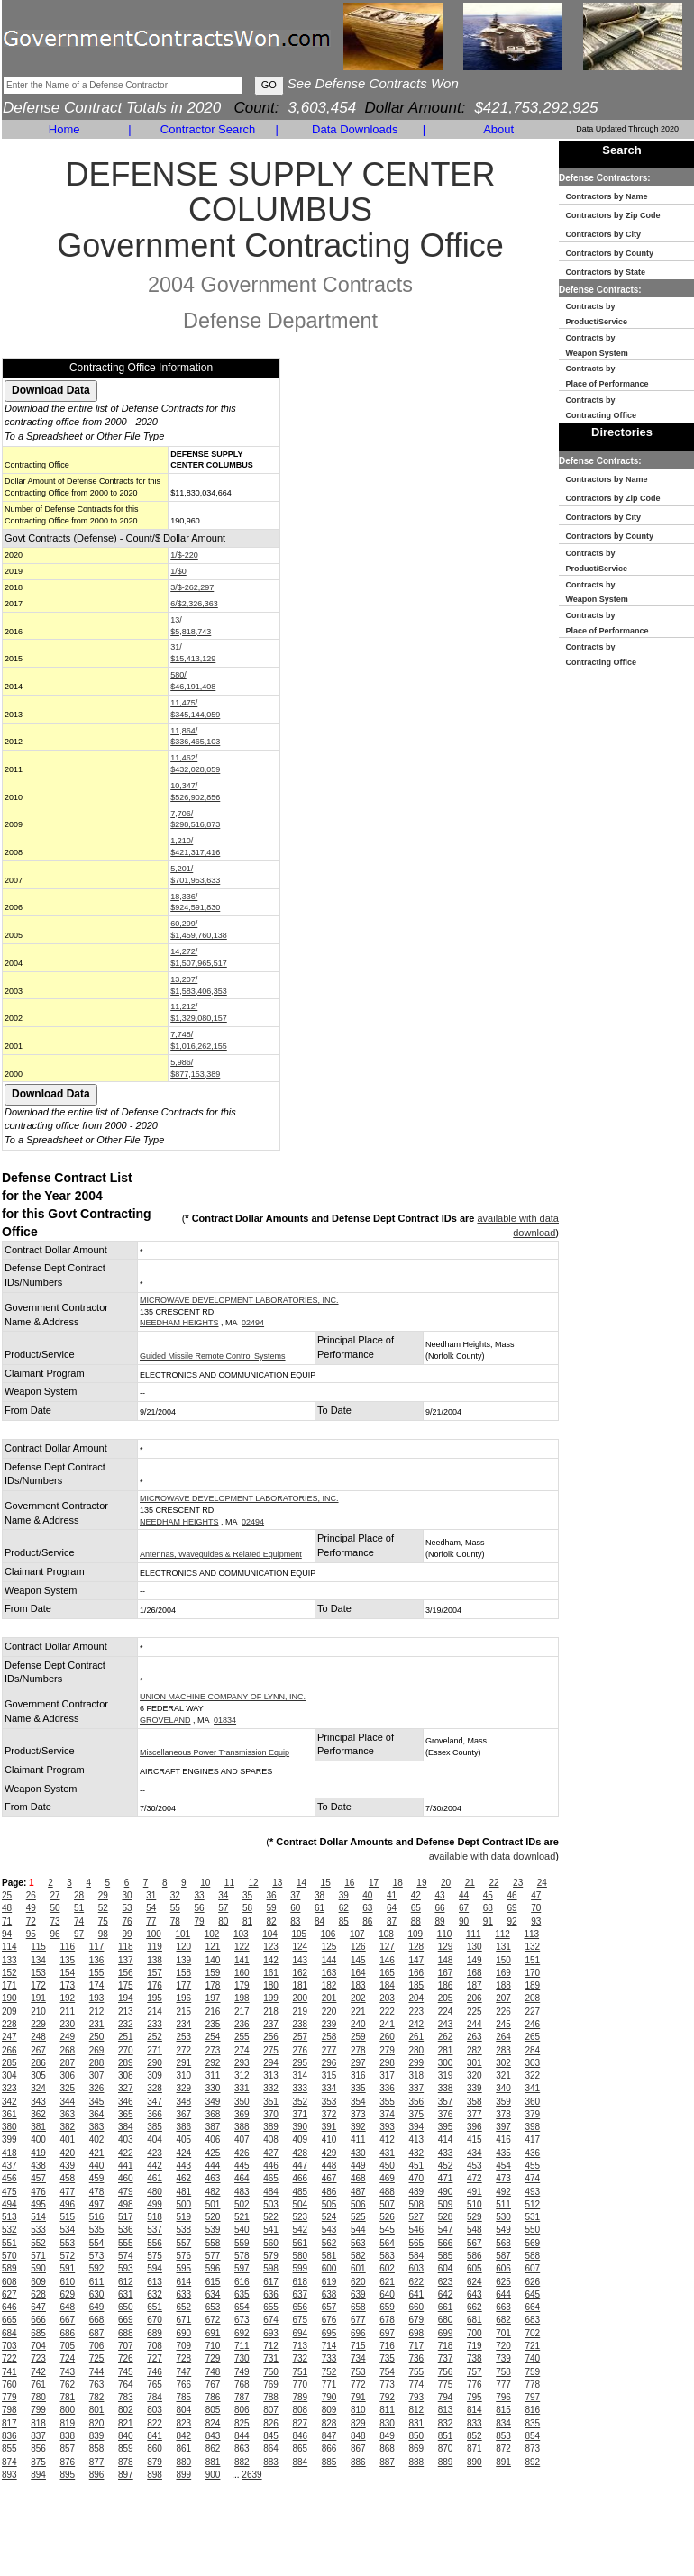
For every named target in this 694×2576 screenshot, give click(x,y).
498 (125, 2204)
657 (329, 2307)
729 (213, 2358)
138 (154, 1960)
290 (154, 2063)
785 (184, 2397)
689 (154, 2333)
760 (9, 2384)
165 (387, 1973)
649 (97, 2307)
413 (417, 2139)
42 (416, 1895)
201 (329, 1998)
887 (387, 2462)
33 (200, 1895)
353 (329, 2102)
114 (9, 1947)
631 (125, 2294)
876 (68, 2462)
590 (38, 2268)
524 (329, 2217)
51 (79, 1908)
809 (329, 2410)
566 (445, 2243)
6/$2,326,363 (194, 603)
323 (9, 2088)
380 (9, 2127)
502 (242, 2204)
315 (329, 2075)
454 (503, 2166)
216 (213, 2011)
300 (445, 2063)
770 (300, 2384)
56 (200, 1908)
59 (272, 1908)
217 (242, 2011)
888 (417, 2462)
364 (97, 2114)
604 (445, 2268)
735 (387, 2358)
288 (97, 2063)
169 (503, 1973)
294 (271, 2063)
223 (417, 2011)
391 (329, 2127)
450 (387, 2166)
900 (213, 2475)
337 (417, 2088)
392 (358, 2127)
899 (184, 2475)
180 (271, 1985)
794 (445, 2397)
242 (417, 2024)
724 (68, 2358)
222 (387, 2011)
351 (271, 2102)
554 (97, 2243)
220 (329, 2011)
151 (533, 1960)
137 (125, 1960)
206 (474, 1998)
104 (270, 1934)
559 (242, 2243)
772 (358, 2384)
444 (213, 2166)
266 (9, 2050)
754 (387, 2372)
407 (242, 2139)
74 (79, 1921)
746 (154, 2372)
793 (417, 2397)
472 (474, 2178)
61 (319, 1908)
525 (358, 2217)
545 (387, 2230)
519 (184, 2217)
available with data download (492, 1856)
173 (68, 1985)
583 (387, 2256)
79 (200, 1921)
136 (97, 1960)
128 (417, 1947)
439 (68, 2166)
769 (271, 2384)
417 (533, 2139)
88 (416, 1921)
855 (9, 2448)
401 (68, 2139)
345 (97, 2102)
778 (533, 2384)
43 (439, 1895)
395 (445, 2127)
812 (417, 2410)
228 (9, 2024)
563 (358, 2243)
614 (184, 2282)
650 (125, 2307)
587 (503, 2256)
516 (97, 2217)
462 (184, 2178)
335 (358, 2088)
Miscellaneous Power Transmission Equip (214, 1752)
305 (38, 2075)
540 (242, 2230)
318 (417, 2075)
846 (300, 2436)
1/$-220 (184, 555)
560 (271, 2243)
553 (68, 2243)
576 (184, 2256)
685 (38, 2333)
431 (387, 2153)
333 (300, 2088)
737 (445, 2358)
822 (154, 2423)
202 (358, 1998)
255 (242, 2037)
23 (518, 1883)
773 (387, 2384)
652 (184, 2307)
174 (97, 1985)
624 (474, 2282)
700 (474, 2333)
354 (358, 2102)
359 (503, 2102)
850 (417, 2436)
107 (357, 1934)
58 (247, 1908)
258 (329, 2037)
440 (97, 2166)
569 (533, 2243)
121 (213, 1947)
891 (503, 2462)
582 (358, 2256)
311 (213, 2075)
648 (68, 2307)
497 (97, 2204)
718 (445, 2346)
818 (38, 2423)
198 (242, 1998)
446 (271, 2166)
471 (445, 2178)
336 (387, 2088)
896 (97, 2475)
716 (387, 2346)
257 (300, 2037)
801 (97, 2410)
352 (300, 2102)
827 (300, 2423)
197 (213, 1998)
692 (242, 2333)
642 (445, 2294)
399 (9, 2139)
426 (242, 2153)
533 (38, 2230)
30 (127, 1895)
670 (154, 2320)
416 (503, 2139)
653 (213, 2307)
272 (184, 2050)
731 (271, 2358)
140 (213, 1960)
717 (417, 2346)
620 (358, 2282)
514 (38, 2217)
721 (533, 2346)
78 (175, 1921)
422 (125, 2153)
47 (536, 1895)
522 (271, 2217)
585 (445, 2256)
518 (154, 2217)
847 (329, 2436)
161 (271, 1973)
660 (417, 2307)
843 (213, 2436)
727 (154, 2358)
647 (38, 2307)
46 (511, 1895)
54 (151, 1908)
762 (68, 2384)
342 (9, 2102)
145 (358, 1960)
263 (474, 2037)
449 (358, 2166)
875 (38, 2462)
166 (417, 1973)
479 (125, 2192)
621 (387, 2282)
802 (125, 2410)
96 (54, 1934)
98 (103, 1934)
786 (213, 2397)
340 (503, 2088)
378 (503, 2114)
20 (446, 1883)
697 (387, 2333)
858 (97, 2448)
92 (511, 1921)
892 (533, 2462)
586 (474, 2256)
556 (154, 2243)
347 (154, 2102)
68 (488, 1908)
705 (68, 2346)
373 (358, 2114)
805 (213, 2410)
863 (242, 2448)
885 (329, 2462)
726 (125, 2358)
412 (387, 2139)
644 (503, 2294)
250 (97, 2037)
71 (7, 1921)
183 (358, 1985)
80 (223, 1921)
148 (445, 1960)
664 (533, 2307)
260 (387, 2037)
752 (329, 2372)
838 (68, 2436)
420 (68, 2153)
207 (503, 1998)
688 (125, 2333)
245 (503, 2024)
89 (439, 1921)
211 (68, 2011)
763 (97, 2384)
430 (358, 2153)
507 (387, 2204)
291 (184, 2063)
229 (38, 2024)
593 (125, 2268)
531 (533, 2217)
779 (9, 2397)
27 (54, 1895)
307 (97, 2075)
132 (533, 1947)
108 (386, 1934)
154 (68, 1973)
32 (175, 1895)
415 (474, 2139)
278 (358, 2050)
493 (533, 2192)
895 (68, 2475)
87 (392, 1921)
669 (125, 2320)
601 (358, 2268)
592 (97, 2268)
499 (154, 2204)
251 (125, 2037)
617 (271, 2282)
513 (9, 2217)
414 (445, 2139)
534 (68, 2230)
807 (271, 2410)
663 (503, 2307)
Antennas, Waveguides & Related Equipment (221, 1554)
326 (97, 2088)
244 (474, 2024)
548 (474, 2230)
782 (97, 2397)
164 (358, 1973)
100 (153, 1934)
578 (242, 2256)
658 (358, 2307)
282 (474, 2050)
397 (503, 2127)
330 (213, 2088)
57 (223, 1908)
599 (300, 2268)
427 (271, 2153)
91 (488, 1921)
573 (97, 2256)
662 (474, 2307)
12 (254, 1883)
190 (9, 1998)
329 (184, 2088)
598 (271, 2268)
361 (9, 2114)
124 (300, 1947)
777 (503, 2384)
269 (97, 2050)
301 (474, 2063)
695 (329, 2333)
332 (271, 2088)
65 (416, 1908)
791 (358, 2397)
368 (213, 2114)
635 (242, 2294)
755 (417, 2372)
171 (9, 1985)
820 (97, 2423)
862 (213, 2448)
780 (38, 2397)
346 (125, 2102)
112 (502, 1934)
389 (271, 2127)
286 (38, 2063)
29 (103, 1895)
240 (358, 2024)
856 (38, 2448)
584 (417, 2256)
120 (184, 1947)
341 (533, 2088)
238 (300, 2024)
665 (9, 2320)
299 (417, 2063)
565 (417, 2243)
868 (387, 2448)
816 (533, 2410)
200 (300, 1998)
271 (154, 2050)
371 (300, 2114)
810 (358, 2410)
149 (474, 1960)
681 (474, 2320)
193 (97, 1998)
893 (9, 2475)
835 (533, 2423)
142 (271, 1960)
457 (38, 2178)
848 (358, 2436)
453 (474, 2166)
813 (445, 2410)
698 (417, 2333)
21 (470, 1883)
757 (474, 2372)
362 (38, 2114)
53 (127, 1908)
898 (154, 2475)
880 (184, 2462)
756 (445, 2372)
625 (503, 2282)
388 (242, 2127)
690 (184, 2333)
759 (533, 2372)
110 (444, 1934)
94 (7, 1934)
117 (97, 1947)
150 (503, 1960)
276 (300, 2050)
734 (358, 2358)
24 (542, 1883)
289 (125, 2063)
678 (387, 2320)
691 (213, 2333)
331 (242, 2088)
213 (125, 2011)
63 (367, 1908)
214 (154, 2011)
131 (503, 1947)
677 (358, 2320)
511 (503, 2204)
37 (295, 1895)
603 (417, 2268)
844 (242, 2436)
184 (387, 1985)
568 (503, 2243)
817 (9, 2423)
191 (38, 1998)
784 (154, 2397)
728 (184, 2358)
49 (31, 1908)
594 (154, 2268)
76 (127, 1921)
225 (474, 2011)
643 (474, 2294)
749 (242, 2372)
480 (154, 2192)
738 (474, 2358)
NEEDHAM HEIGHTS (179, 1322)
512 (533, 2204)
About (498, 129)
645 (533, 2294)
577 (213, 2256)
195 (154, 1998)
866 (329, 2448)
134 (38, 1960)
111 (473, 1934)
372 (329, 2114)
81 (247, 1921)
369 (242, 2114)
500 (184, 2204)
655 (271, 2307)
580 (300, 2256)
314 (300, 2075)
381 (38, 2127)
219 (300, 2011)
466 (300, 2178)
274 (242, 2050)
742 (38, 2372)
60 (295, 1908)
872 (503, 2448)
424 (184, 2153)
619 (329, 2282)
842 (184, 2436)
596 (213, 2268)
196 (184, 1998)
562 (329, 2243)
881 (213, 2462)
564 (387, 2243)
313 (271, 2075)
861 (184, 2448)
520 (213, 2217)
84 (319, 1921)
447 (300, 2166)
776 (474, 2384)
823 (184, 2423)
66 (439, 1908)
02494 (253, 1322)
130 (474, 1947)
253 (184, 2037)
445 (242, 2166)
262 (445, 2037)
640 (387, 2294)
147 (417, 1960)
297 (358, 2063)
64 (392, 1908)
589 (9, 2268)
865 (300, 2448)
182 (329, 1985)
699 (445, 2333)
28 (79, 1895)
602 (387, 2268)
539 (213, 2230)
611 (97, 2282)
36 (272, 1895)
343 (38, 2102)
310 (184, 2075)
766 (184, 2384)
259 (358, 2037)
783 (125, 2397)
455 (533, 2166)
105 (298, 1934)
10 (205, 1883)
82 (272, 1921)
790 (329, 2397)
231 (97, 2024)
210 (38, 2011)
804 (184, 2410)
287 (68, 2063)
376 (445, 2114)
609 (38, 2282)
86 (367, 1921)
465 (271, 2178)
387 (213, 2127)
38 (319, 1895)
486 (329, 2192)
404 (154, 2139)
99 (127, 1934)
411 (358, 2139)
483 (242, 2192)
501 (213, 2204)
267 (38, 2050)
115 (38, 1947)
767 (213, 2384)
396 (474, 2127)
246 (533, 2024)
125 (329, 1947)
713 (300, 2346)
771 (329, 2384)
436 (533, 2153)
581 (329, 2256)
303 (533, 2063)
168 (474, 1973)
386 (184, 2127)
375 (417, 2114)
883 (271, 2462)
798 (9, 2410)
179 (242, 1985)
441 (125, 2166)
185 (417, 1985)
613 (154, 2282)
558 (213, 2243)
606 (503, 2268)
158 (184, 1973)
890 (474, 2462)
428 (300, 2153)
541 (271, 2230)
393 (387, 2127)
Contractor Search (208, 129)
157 (154, 1973)
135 (68, 1960)
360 (533, 2102)
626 (533, 2282)
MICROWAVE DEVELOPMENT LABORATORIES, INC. (239, 1300)
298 (387, 2063)
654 (242, 2307)
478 (97, 2192)
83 (295, 1921)
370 (271, 2114)
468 (358, 2178)
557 (184, 2243)
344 (68, 2102)
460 (125, 2178)
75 (103, 1921)
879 (154, 2462)
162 (300, 1973)
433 (445, 2153)
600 (329, 2268)
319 (445, 2075)
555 (125, 2243)
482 (213, 2192)
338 (445, 2088)
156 (125, 1973)
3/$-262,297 (192, 587)
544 (358, 2230)
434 (474, 2153)
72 (31, 1921)
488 (387, 2192)
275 (271, 2050)
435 (503, 2153)
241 (387, 2024)
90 (464, 1921)
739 (503, 2358)
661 (445, 2307)
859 (125, 2448)
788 (271, 2397)
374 (387, 2114)
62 (344, 1908)
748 (213, 2372)
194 (125, 1998)
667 (68, 2320)
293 (242, 2063)
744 (97, 2372)
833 (474, 2423)
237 (271, 2024)
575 (154, 2256)
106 (328, 1934)
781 (68, 2397)
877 (97, 2462)
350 (242, 2102)
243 (445, 2024)
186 (445, 1985)
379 (533, 2114)
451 (417, 2166)
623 (445, 2282)
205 (445, 1998)
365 (125, 2114)
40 (367, 1895)
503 (271, 2204)
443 (184, 2166)
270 (125, 2050)
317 (387, 2075)
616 (242, 2282)
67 (464, 1908)
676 (329, 2320)
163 (329, 1973)
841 (154, 2436)
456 (9, 2178)
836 (9, 2436)
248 (38, 2037)
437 (9, 2166)
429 (329, 2153)
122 (242, 1947)
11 (229, 1883)
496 (68, 2204)
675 (300, 2320)
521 (242, 2217)
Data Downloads (354, 129)
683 (533, 2320)
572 (68, 2256)
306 (68, 2075)
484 (271, 2192)
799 (38, 2410)
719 (474, 2346)
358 (474, 2102)
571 (38, 2256)
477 (68, 2192)
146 (387, 1960)
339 (474, 2088)
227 (533, 2011)
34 (223, 1895)
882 (242, 2462)
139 (184, 1960)
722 (9, 2358)
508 (417, 2204)
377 (474, 2114)
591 (68, 2268)
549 (503, 2230)
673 (242, 2320)
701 (503, 2333)
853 (503, 2436)
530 (503, 2217)
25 (7, 1895)
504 (300, 2204)
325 (68, 2088)
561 (300, 2243)
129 (445, 1947)
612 (125, 2282)
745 (125, 2372)
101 (182, 1934)
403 (125, 2139)
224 (445, 2011)
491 (474, 2192)
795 (474, 2397)
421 (97, 2153)
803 (154, 2410)
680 (445, 2320)
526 (387, 2217)
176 (154, 1985)
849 (387, 2436)
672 (213, 2320)
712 (271, 2346)
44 (464, 1895)
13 (277, 1883)
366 (154, 2114)
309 (154, 2075)
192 (68, 1998)
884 (300, 2462)
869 (417, 2448)
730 (242, 2358)
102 (212, 1934)
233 (154, 2024)
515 (68, 2217)
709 (184, 2346)
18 (398, 1883)
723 (38, 2358)
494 (9, 2204)
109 (415, 1934)
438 (38, 2166)
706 (97, 2346)
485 (300, 2192)
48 (7, 1908)
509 (445, 2204)
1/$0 (178, 571)
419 (38, 2153)
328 (154, 2088)
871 (474, 2448)
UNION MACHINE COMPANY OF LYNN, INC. (223, 1696)
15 (326, 1883)
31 (151, 1895)
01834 (225, 1720)
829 (358, 2423)
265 (533, 2037)
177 (184, 1985)
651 (154, 2307)
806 (242, 2410)
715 (358, 2346)
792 (387, 2397)
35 (247, 1895)
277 (329, 2050)
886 (358, 2462)
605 (474, 2268)
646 (9, 2307)
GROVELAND (165, 1720)
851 (445, 2436)
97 (79, 1934)
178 (213, 1985)
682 (503, 2320)
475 (9, 2192)
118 (125, 1947)
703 (9, 2346)
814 (474, 2410)
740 (533, 2358)
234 (184, 2024)
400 (38, 2139)
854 (533, 2436)
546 (417, 2230)
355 (387, 2102)
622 (417, 2282)
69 (511, 1908)
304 (9, 2075)
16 (349, 1883)
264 (503, 2037)
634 (213, 2294)
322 (533, 2075)
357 (445, 2102)
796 (503, 2397)
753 (358, 2372)
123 (271, 1947)
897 (125, 2475)
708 (154, 2346)
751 (300, 2372)
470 (417, 2178)
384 (125, 2127)
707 (125, 2346)
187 (474, 1985)
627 (9, 2294)
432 (417, 2153)
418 (9, 2153)
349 (213, 2102)
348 (184, 2102)
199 (271, 1998)
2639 (251, 2475)
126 (358, 1947)
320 (474, 2075)
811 (387, 2410)
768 (242, 2384)
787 (242, 2397)
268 (68, 2050)
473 (503, 2178)
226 (503, 2011)
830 (387, 2423)
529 (474, 2217)
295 (300, 2063)
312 (242, 2075)
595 (184, 2268)
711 (242, 2346)
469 (387, 2178)
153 (38, 1973)
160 (242, 1973)
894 (38, 2475)
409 (300, 2139)
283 (503, 2050)
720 (503, 2346)
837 (38, 2436)
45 (488, 1895)
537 (154, 2230)
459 (97, 2178)
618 (300, 2282)
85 (344, 1921)
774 (417, 2384)
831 (417, 2423)
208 (533, 1998)
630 (97, 2294)
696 (358, 2333)
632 (154, 2294)
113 (531, 1934)
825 (242, 2423)
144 (329, 1960)
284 (533, 2050)
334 (329, 2088)
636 (271, 2294)
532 (9, 2230)
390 (300, 2127)
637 (300, 2294)
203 (387, 1998)
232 (125, 2024)
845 (271, 2436)
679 (417, 2320)
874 (9, 2462)
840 (125, 2436)
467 (329, 2178)
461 (154, 2178)
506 (358, 2204)
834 (503, 2423)
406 (213, 2139)
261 (417, 2037)
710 (213, 2346)
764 (125, 2384)
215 (184, 2011)
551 (9, 2243)
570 (9, 2256)
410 (329, 2139)
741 (9, 2372)
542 (300, 2230)
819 (68, 2423)
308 (125, 2075)
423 (154, 2153)
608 (9, 2282)
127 (387, 1947)
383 (97, 2127)
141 (242, 1960)
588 (533, 2256)
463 (213, 2178)
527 (417, 2217)
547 (445, 2230)
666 (38, 2320)
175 (125, 1985)
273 (213, 2050)
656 (300, 2307)
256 (271, 2037)
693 (271, 2333)
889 (445, 2462)
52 (103, 1908)
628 (38, 2294)
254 (213, 2037)
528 (445, 2217)
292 (213, 2063)
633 (184, 2294)
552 (38, 2243)
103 (241, 1934)
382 (68, 2127)
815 (503, 2410)
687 (97, 2333)
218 (271, 2011)
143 (300, 1960)
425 (213, 2153)
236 (242, 2024)
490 (445, 2192)
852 (474, 2436)
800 (68, 2410)
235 (213, 2024)
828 (329, 2423)
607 (533, 2268)
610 (68, 2282)
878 (125, 2462)
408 (271, 2139)
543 (329, 2230)
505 (329, 2204)
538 (184, 2230)
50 (54, 1908)
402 (97, 2139)
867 (358, 2448)
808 (300, 2410)
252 (154, 2037)
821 (125, 2423)
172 (38, 1985)
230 (68, 2024)
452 (445, 2166)
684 (9, 2333)
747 (184, 2372)
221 (358, 2011)
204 (417, 1998)
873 (533, 2448)
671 (184, 2320)
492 (503, 2192)
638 (329, 2294)
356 (417, 2102)
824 (213, 2423)
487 (358, 2192)
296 (329, 2063)
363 (68, 2114)
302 (503, 2063)
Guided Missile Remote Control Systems (213, 1356)
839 (97, 2436)
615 (213, 2282)
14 (301, 1883)
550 (533, 2230)
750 (271, 2372)
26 (31, 1895)
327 (125, 2088)
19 (421, 1883)
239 (329, 2024)
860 (154, 2448)
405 (184, 2139)
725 (97, 2358)
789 (300, 2397)
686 (68, 2333)
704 (38, 2346)
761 (38, 2384)
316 (358, 2075)
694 (300, 2333)
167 (445, 1973)
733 (329, 2358)
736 (417, 2358)
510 (474, 2204)
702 (533, 2333)
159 (213, 1973)
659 (387, 2307)
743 (68, 2372)
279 (387, 2050)
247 (9, 2037)
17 (374, 1883)
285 (9, 2063)
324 (38, 2088)
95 (31, 1934)
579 (271, 2256)
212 (97, 2011)
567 (474, 2243)
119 (154, 1947)
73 (54, 1921)
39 (344, 1895)
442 (154, 2166)
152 (9, 1973)
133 (9, 1960)
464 (242, 2178)
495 (38, 2204)
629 (68, 2294)
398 (533, 2127)
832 (445, 2423)
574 (125, 2256)
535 (97, 2230)
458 (68, 2178)
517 (125, 2217)
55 (175, 1908)
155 (97, 1973)
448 (329, 2166)
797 (533, 2397)
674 (271, 2320)
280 (417, 2050)
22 (493, 1883)
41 (392, 1895)
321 (503, 2075)
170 (533, 1973)
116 (68, 1947)
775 (445, 2384)
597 (242, 2268)
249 (68, 2037)
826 (271, 2423)
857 (68, 2448)
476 (38, 2192)
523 (300, 2217)
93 (536, 1921)
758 (503, 2372)
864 (271, 2448)
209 (9, 2011)
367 (184, 2114)
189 (533, 1985)
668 (97, 2320)
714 (329, 2346)
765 (154, 2384)
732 (300, 2358)
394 (417, 2127)
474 (533, 2178)
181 (300, 1985)
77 (151, 1921)
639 (358, 2294)
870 (445, 2448)
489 (417, 2192)
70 (536, 1908)
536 (125, 2230)
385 (154, 2127)
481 (184, 2192)
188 (503, 1985)
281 (445, 2050)
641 (417, 2294)
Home (64, 129)
